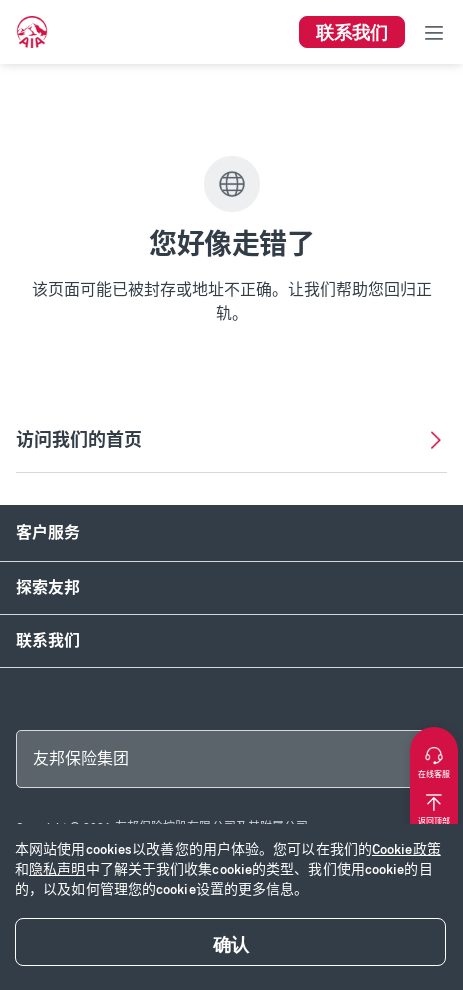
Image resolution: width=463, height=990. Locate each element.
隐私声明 (57, 869)
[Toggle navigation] (434, 32)
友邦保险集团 (81, 758)
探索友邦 (48, 587)
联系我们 (48, 640)
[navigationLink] (32, 32)
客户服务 (48, 532)
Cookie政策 (406, 849)
